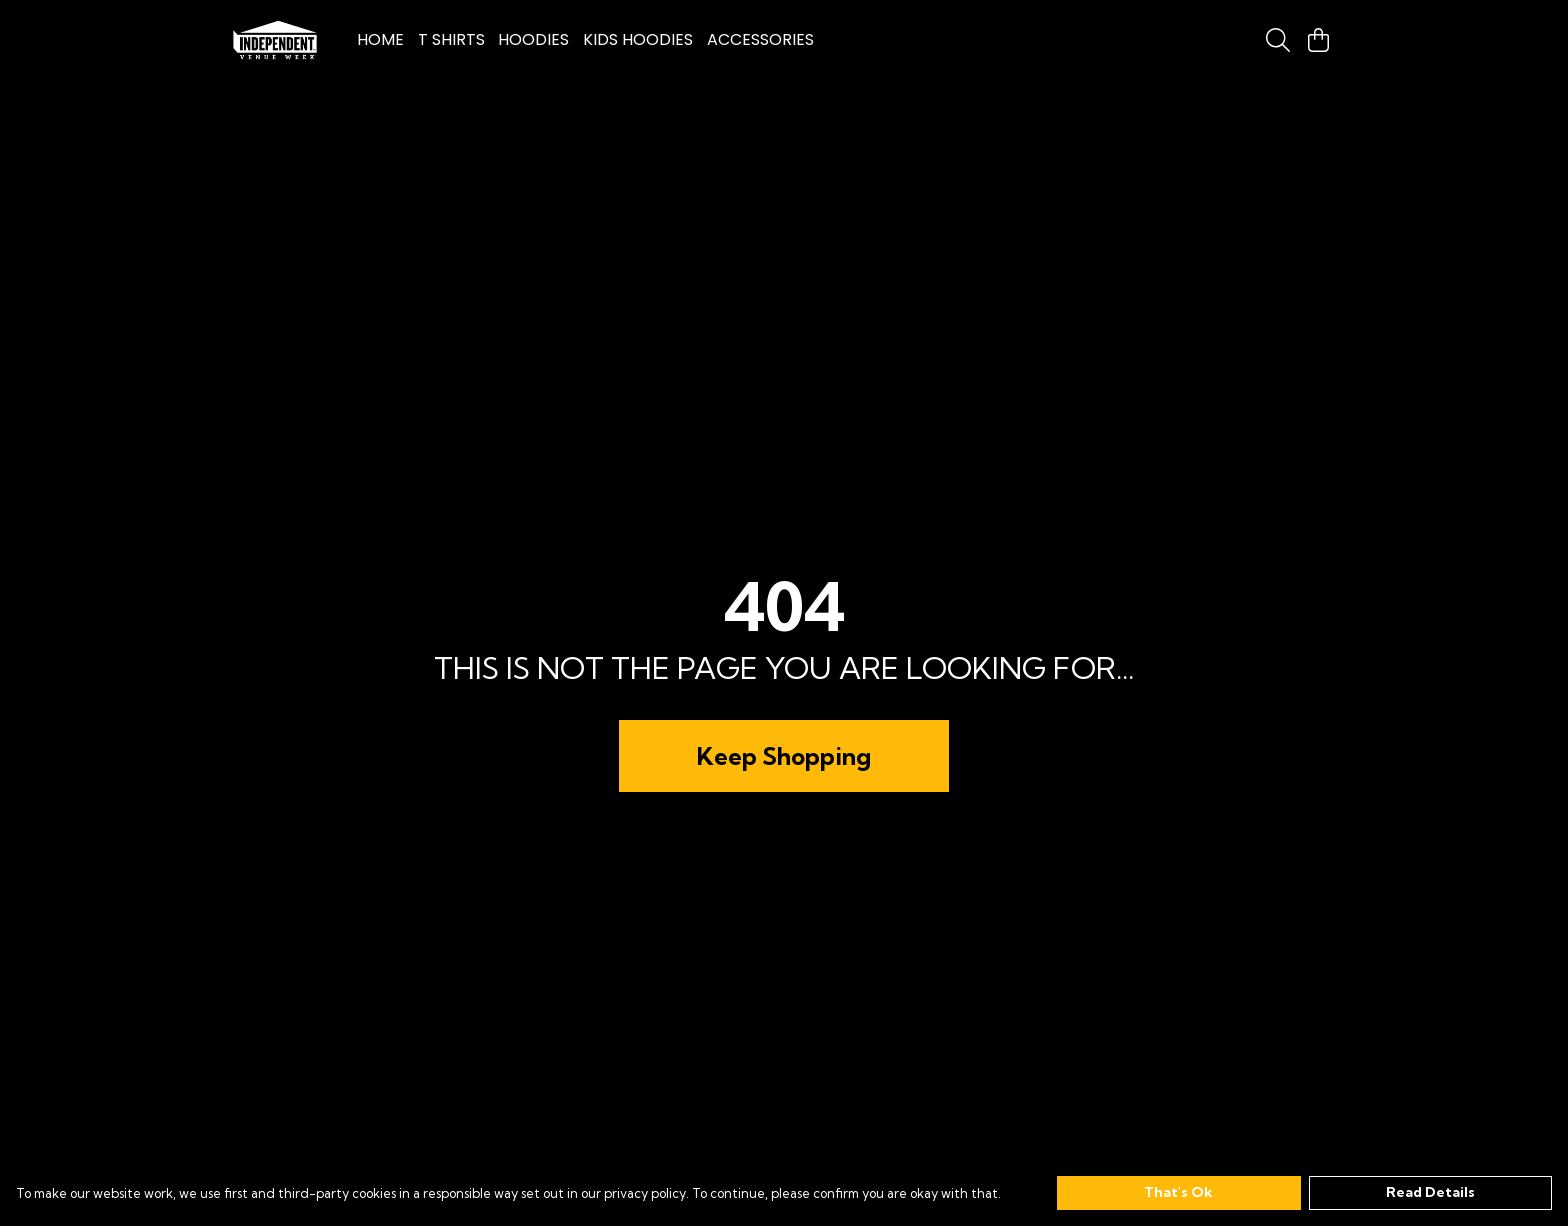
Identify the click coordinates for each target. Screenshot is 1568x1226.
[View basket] (1318, 40)
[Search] (1278, 40)
